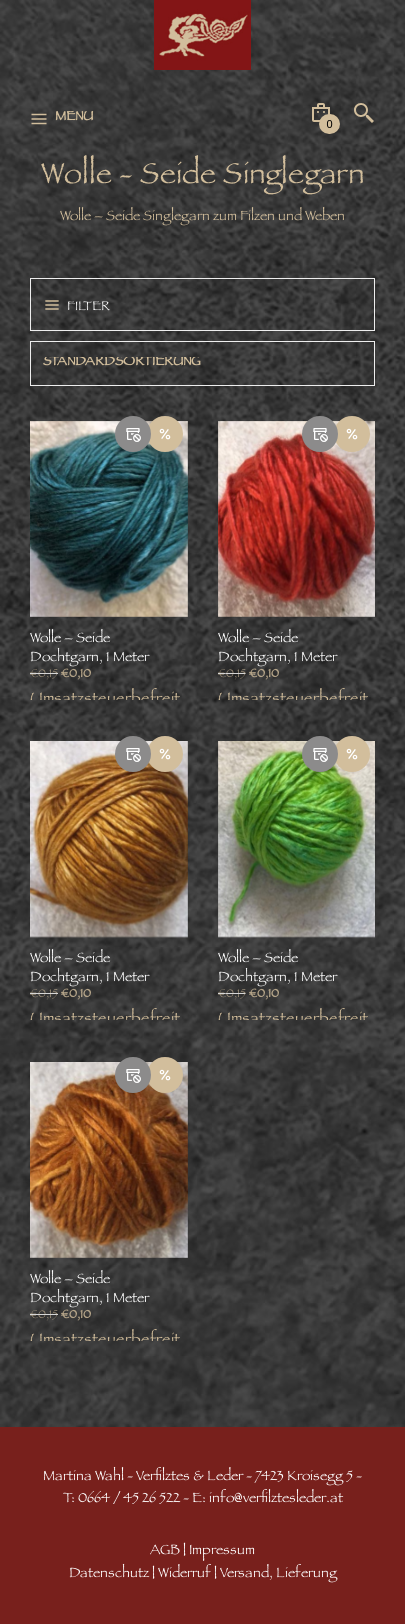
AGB (165, 1551)
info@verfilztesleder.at (276, 1499)
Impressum (222, 1551)
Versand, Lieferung (278, 1574)
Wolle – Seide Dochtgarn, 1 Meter (89, 649)
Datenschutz (109, 1574)
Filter (88, 308)
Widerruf (184, 1574)
